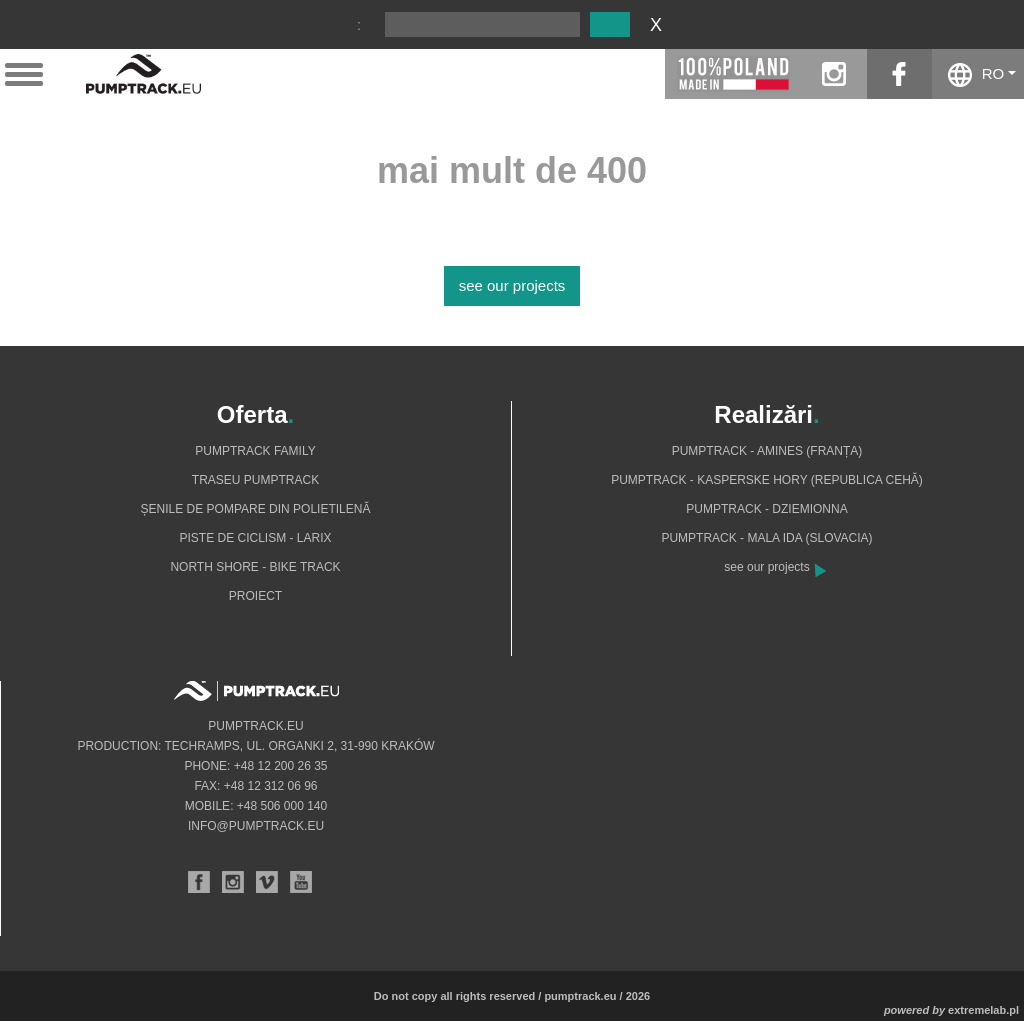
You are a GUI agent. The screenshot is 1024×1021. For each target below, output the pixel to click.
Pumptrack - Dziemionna (766, 509)
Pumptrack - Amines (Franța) (767, 451)
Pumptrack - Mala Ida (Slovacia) (766, 538)
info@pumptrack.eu (256, 826)
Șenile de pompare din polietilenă (256, 509)
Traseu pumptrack (255, 480)
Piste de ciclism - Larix (255, 538)
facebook (899, 74)
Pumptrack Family (255, 451)
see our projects (512, 285)
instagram (834, 74)
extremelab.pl (983, 1010)
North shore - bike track (255, 567)
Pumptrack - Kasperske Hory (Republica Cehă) (767, 480)
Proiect (255, 596)
